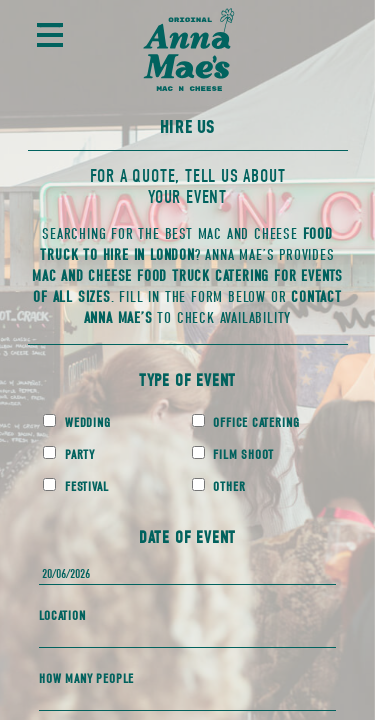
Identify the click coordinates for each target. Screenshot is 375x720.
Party (69, 454)
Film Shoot (233, 454)
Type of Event (187, 380)
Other (219, 486)
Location (62, 615)
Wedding (76, 422)
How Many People (86, 678)
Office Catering (246, 422)
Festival (75, 486)
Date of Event (187, 537)
